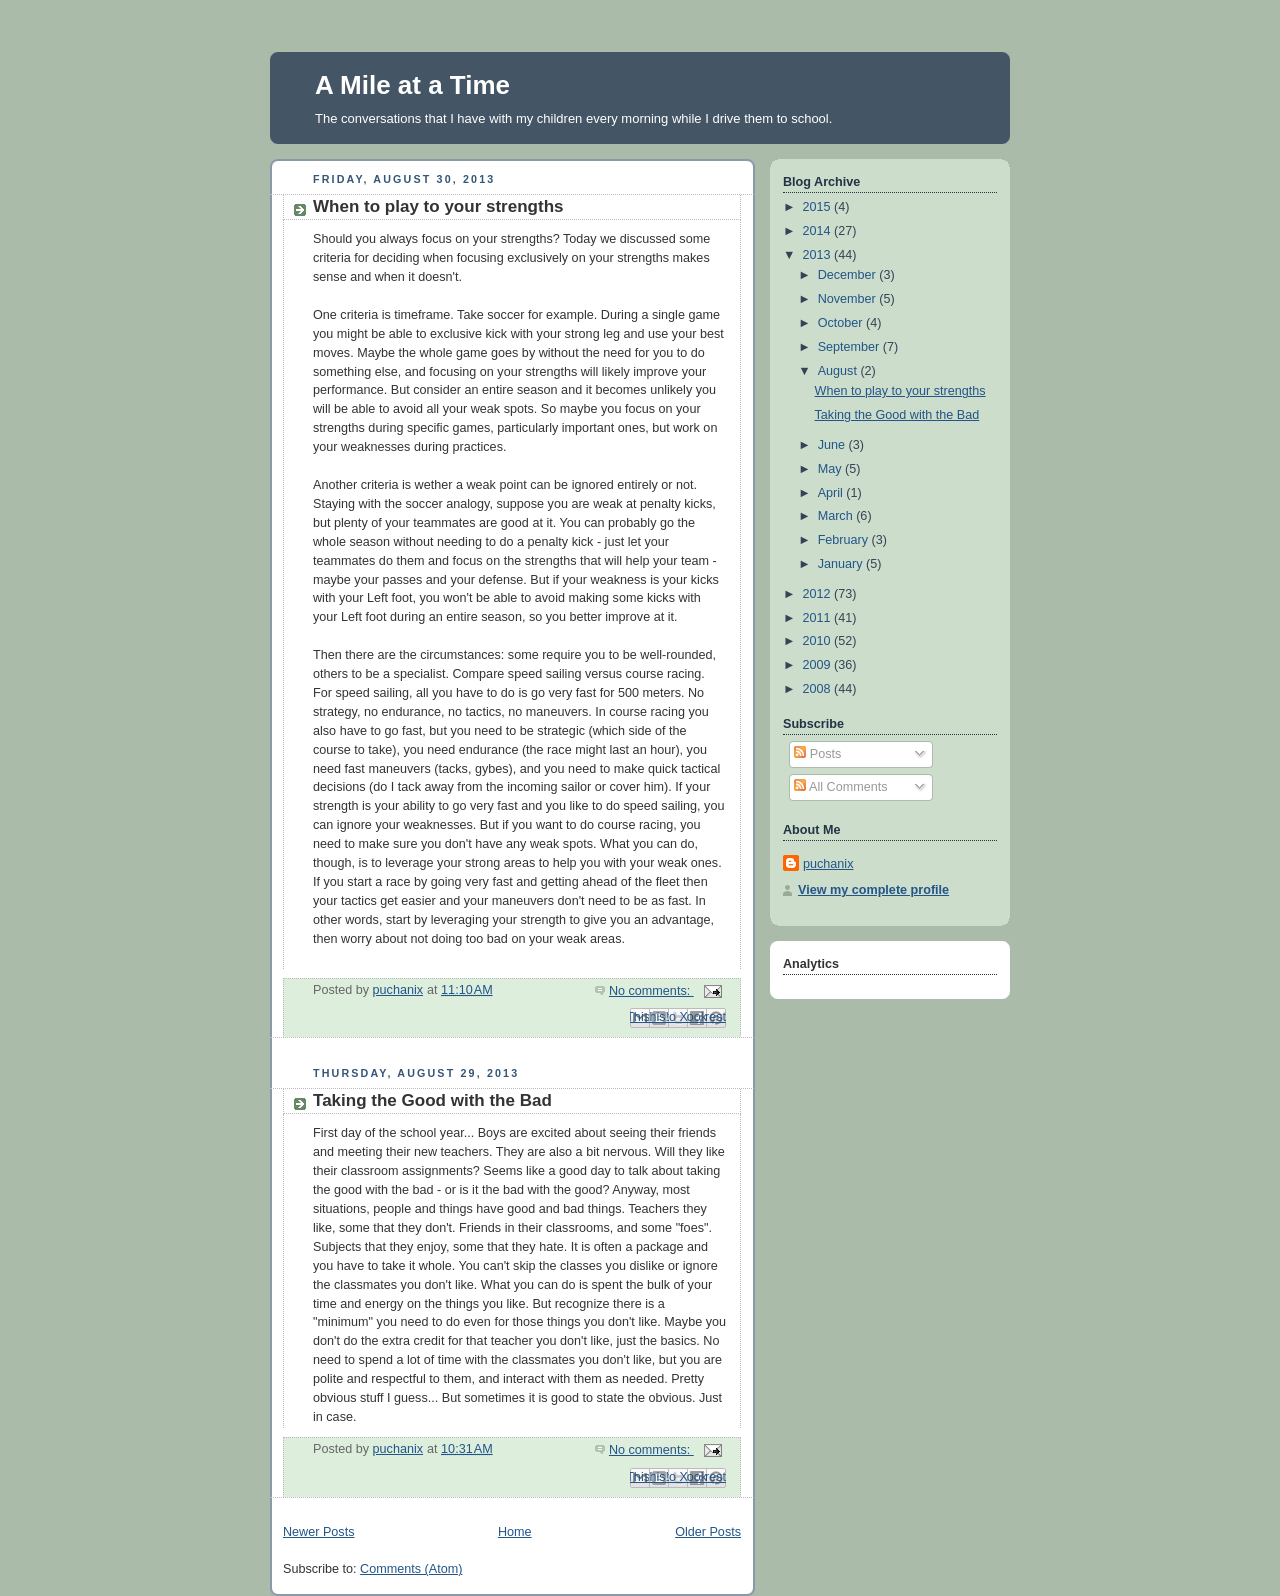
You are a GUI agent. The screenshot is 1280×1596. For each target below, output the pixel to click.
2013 (819, 255)
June (833, 445)
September (850, 347)
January (842, 564)
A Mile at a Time (412, 85)
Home (515, 1532)
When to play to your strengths (438, 206)
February (845, 540)
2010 (819, 641)
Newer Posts (318, 1532)
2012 (819, 594)
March (837, 516)
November (849, 299)
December (849, 275)
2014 (819, 231)
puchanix (828, 864)
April (832, 493)
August (839, 371)
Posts (817, 754)
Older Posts (708, 1532)
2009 (819, 665)
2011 (819, 618)
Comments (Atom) (411, 1569)
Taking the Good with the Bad (432, 1100)
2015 (819, 207)
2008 (819, 689)
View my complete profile (873, 890)
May (831, 469)
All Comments (840, 787)
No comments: (651, 991)
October (842, 323)
